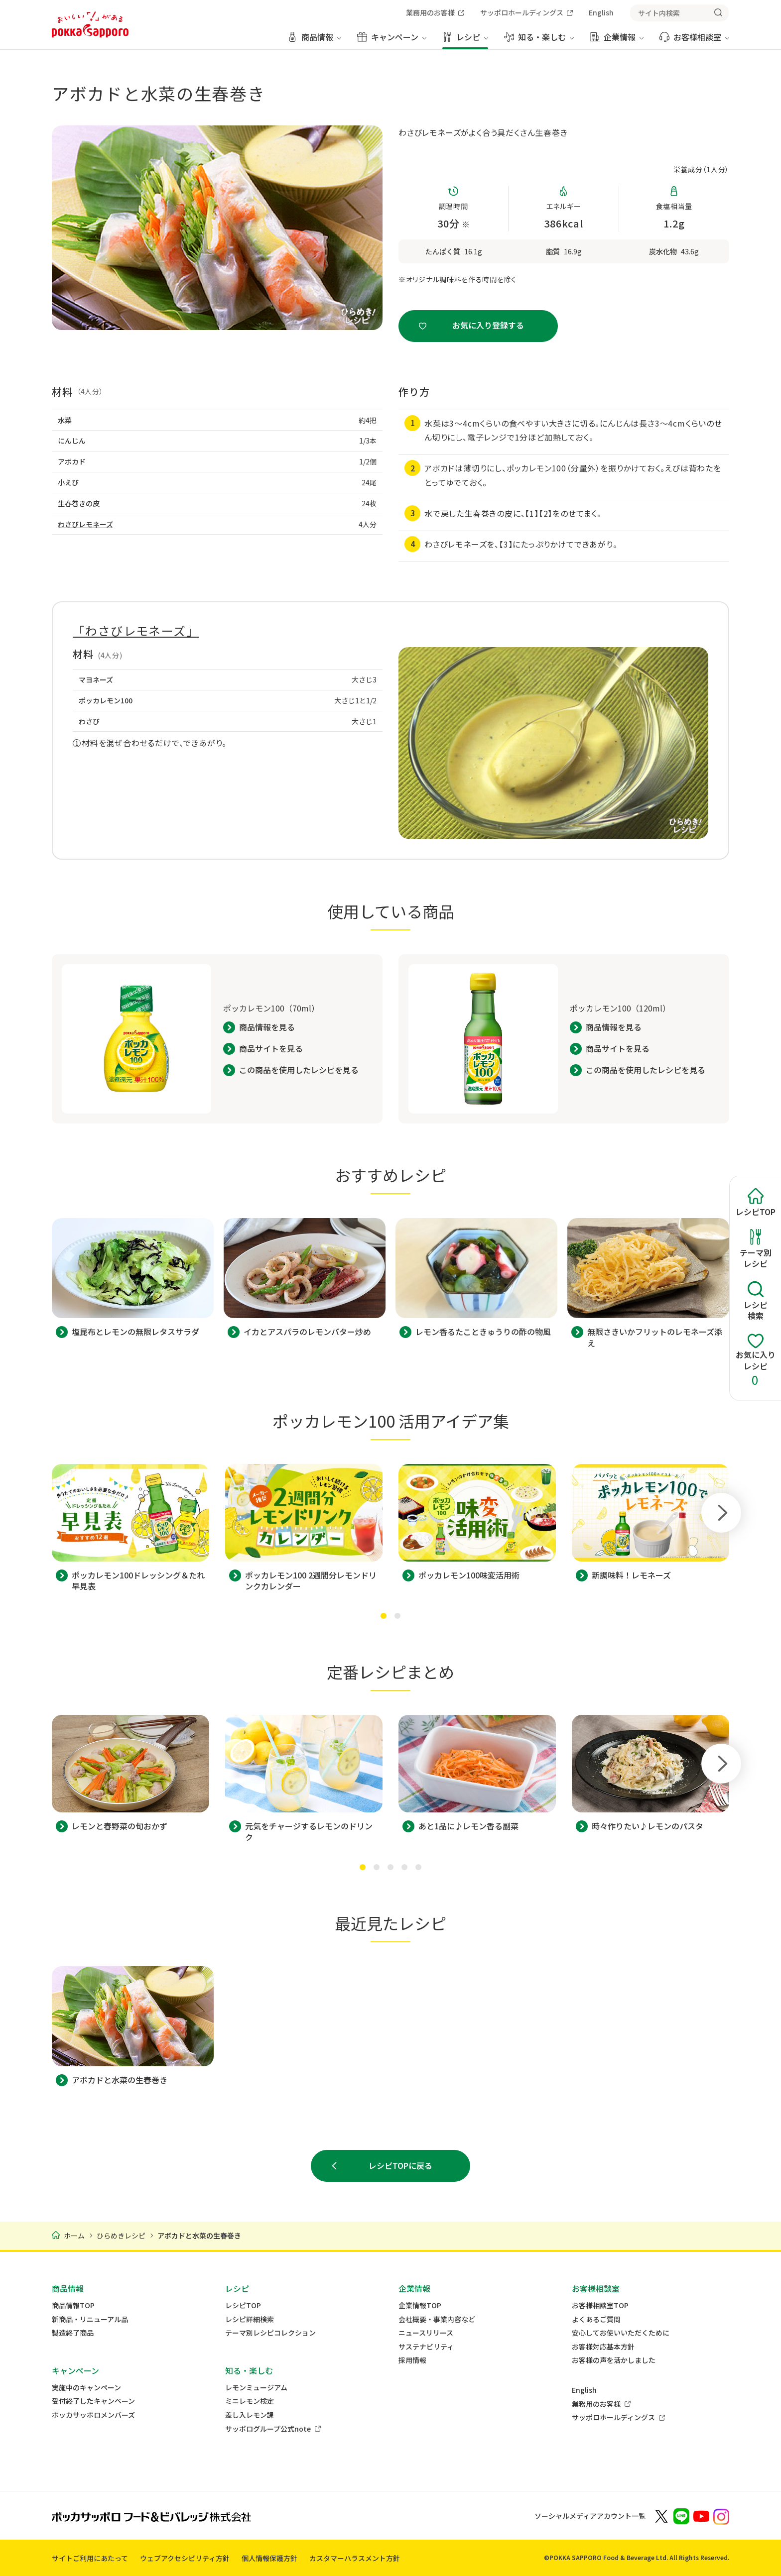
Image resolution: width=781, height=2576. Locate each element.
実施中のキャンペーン (86, 2387)
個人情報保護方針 (269, 2558)
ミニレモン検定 (249, 2401)
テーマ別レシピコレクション (270, 2333)
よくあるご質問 (596, 2319)
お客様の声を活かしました (613, 2360)
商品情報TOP (73, 2305)
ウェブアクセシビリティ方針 (185, 2558)
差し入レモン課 (249, 2415)
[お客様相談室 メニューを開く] (694, 40)
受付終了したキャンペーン (93, 2401)
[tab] (384, 1616)
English (584, 2390)
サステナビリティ (426, 2347)
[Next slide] (721, 1513)
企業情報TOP (419, 2305)
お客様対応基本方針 (603, 2347)
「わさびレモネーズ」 (136, 630)
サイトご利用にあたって (90, 2558)
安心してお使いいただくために (620, 2333)
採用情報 (412, 2360)
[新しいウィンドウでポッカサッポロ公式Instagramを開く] (721, 2516)
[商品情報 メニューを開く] (314, 40)
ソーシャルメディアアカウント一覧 (590, 2516)
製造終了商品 (73, 2333)
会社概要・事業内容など (436, 2319)
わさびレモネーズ (85, 524)
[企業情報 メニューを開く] (617, 40)
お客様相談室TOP (600, 2305)
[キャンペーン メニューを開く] (391, 40)
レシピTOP (243, 2305)
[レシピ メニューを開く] (465, 40)
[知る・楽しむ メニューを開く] (539, 40)
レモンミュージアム (256, 2387)
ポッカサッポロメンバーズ (93, 2415)
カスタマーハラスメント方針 (354, 2558)
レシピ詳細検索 (249, 2319)
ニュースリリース (425, 2333)
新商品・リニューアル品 (90, 2319)
